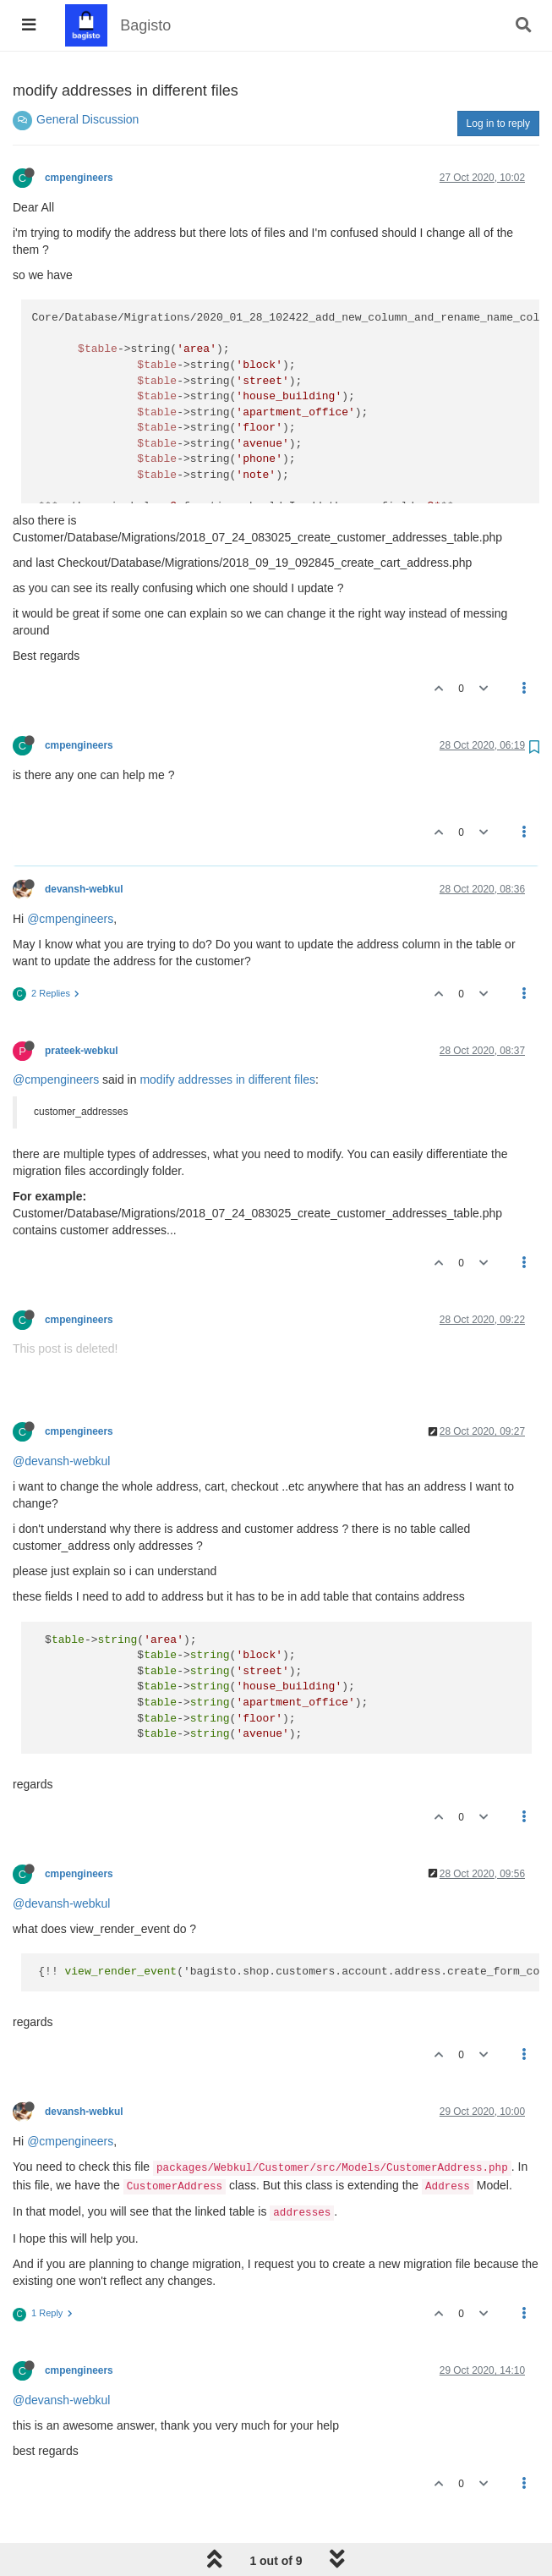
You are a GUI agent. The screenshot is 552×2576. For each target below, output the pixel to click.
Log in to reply (498, 123)
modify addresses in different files (227, 1079)
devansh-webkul (84, 889)
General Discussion (87, 119)
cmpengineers (79, 178)
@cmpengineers (70, 918)
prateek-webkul (81, 1051)
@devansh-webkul (61, 1461)
